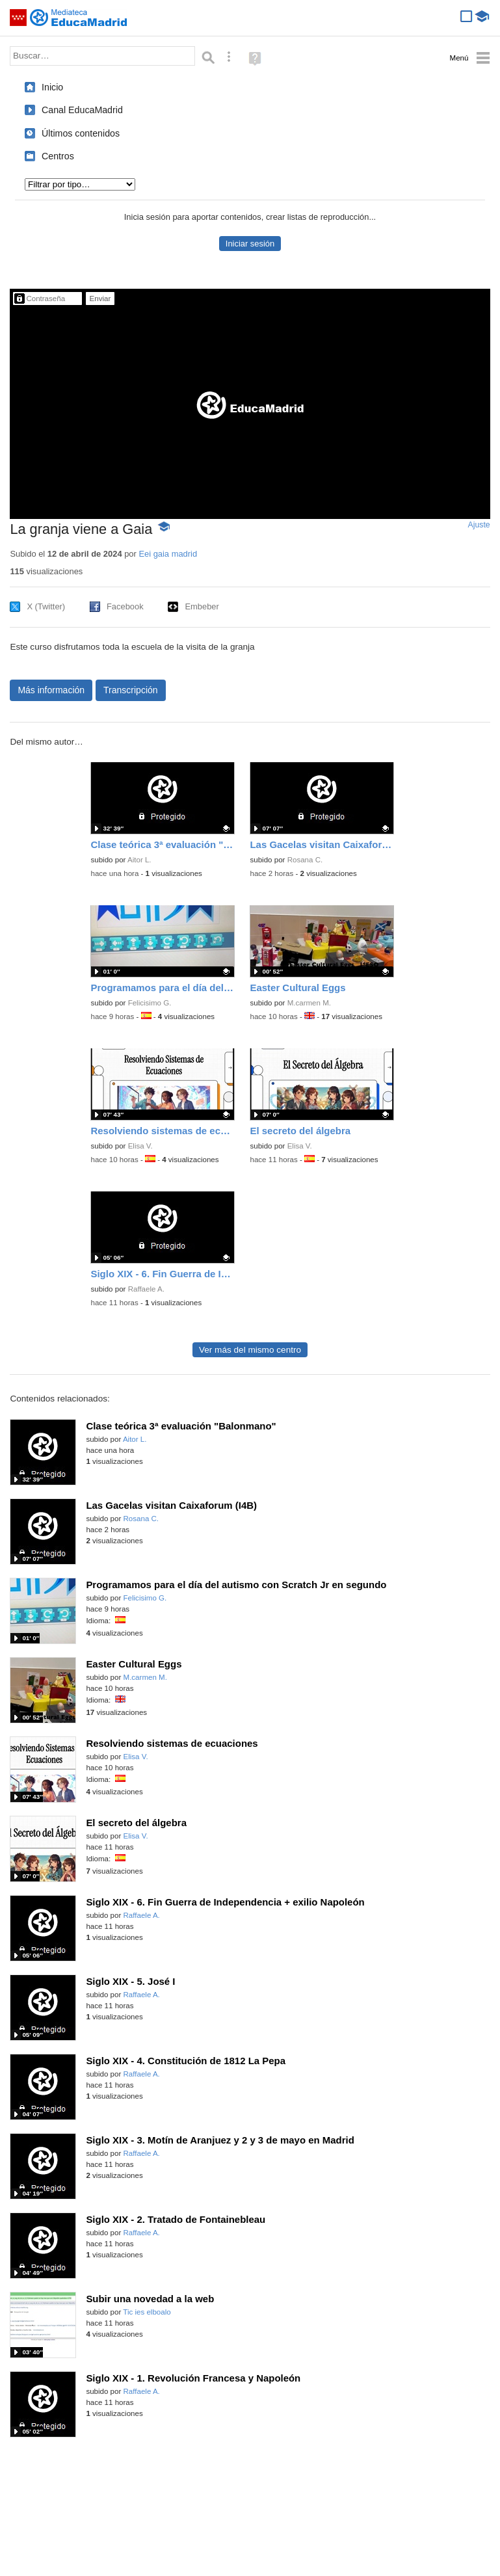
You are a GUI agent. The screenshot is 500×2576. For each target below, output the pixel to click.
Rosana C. (305, 860)
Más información (51, 690)
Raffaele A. (146, 1289)
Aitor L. (139, 860)
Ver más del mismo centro (250, 1350)
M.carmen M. (309, 1003)
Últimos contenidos (81, 133)
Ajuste (479, 524)
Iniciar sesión (250, 243)
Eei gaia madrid (167, 554)
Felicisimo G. (150, 1003)
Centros (58, 156)
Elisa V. (140, 1146)
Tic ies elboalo (146, 2312)
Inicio (52, 87)
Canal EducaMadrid (82, 110)
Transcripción (130, 690)
